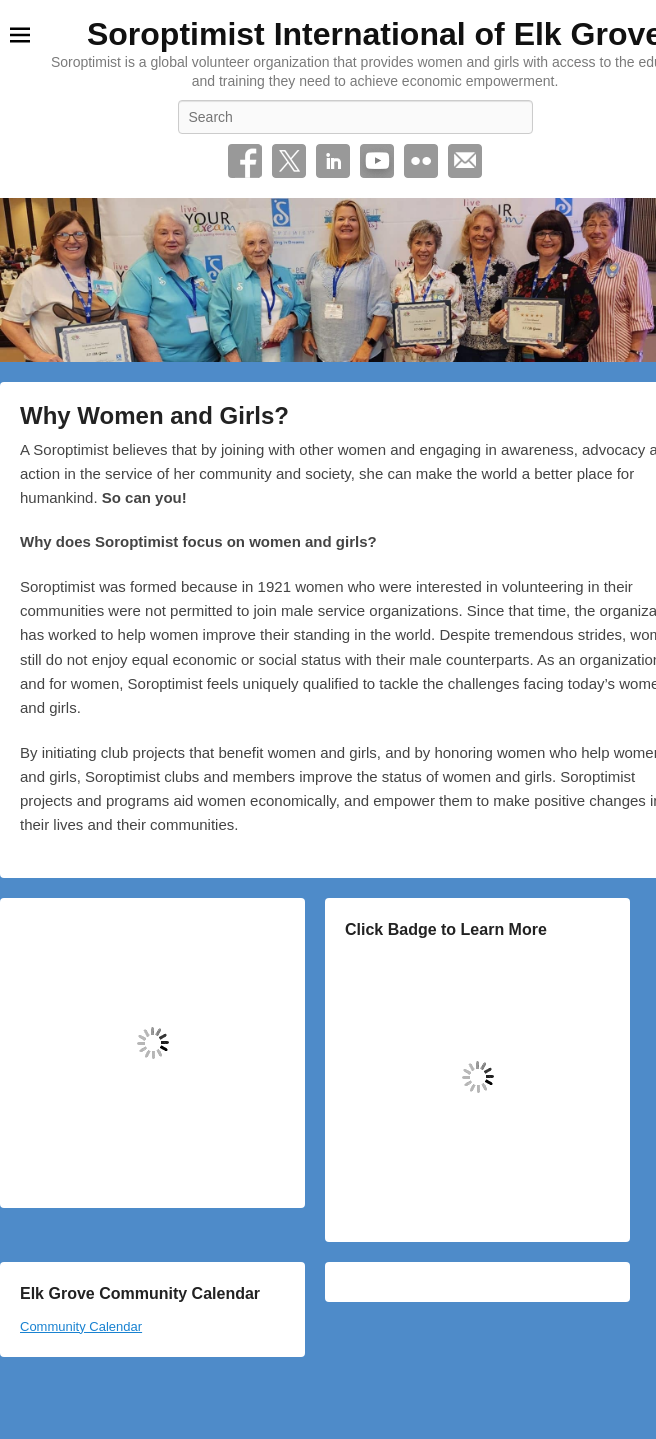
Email (465, 161)
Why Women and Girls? (154, 415)
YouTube (377, 161)
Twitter (289, 161)
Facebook (245, 161)
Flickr (421, 161)
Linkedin (333, 161)
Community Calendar (81, 1326)
